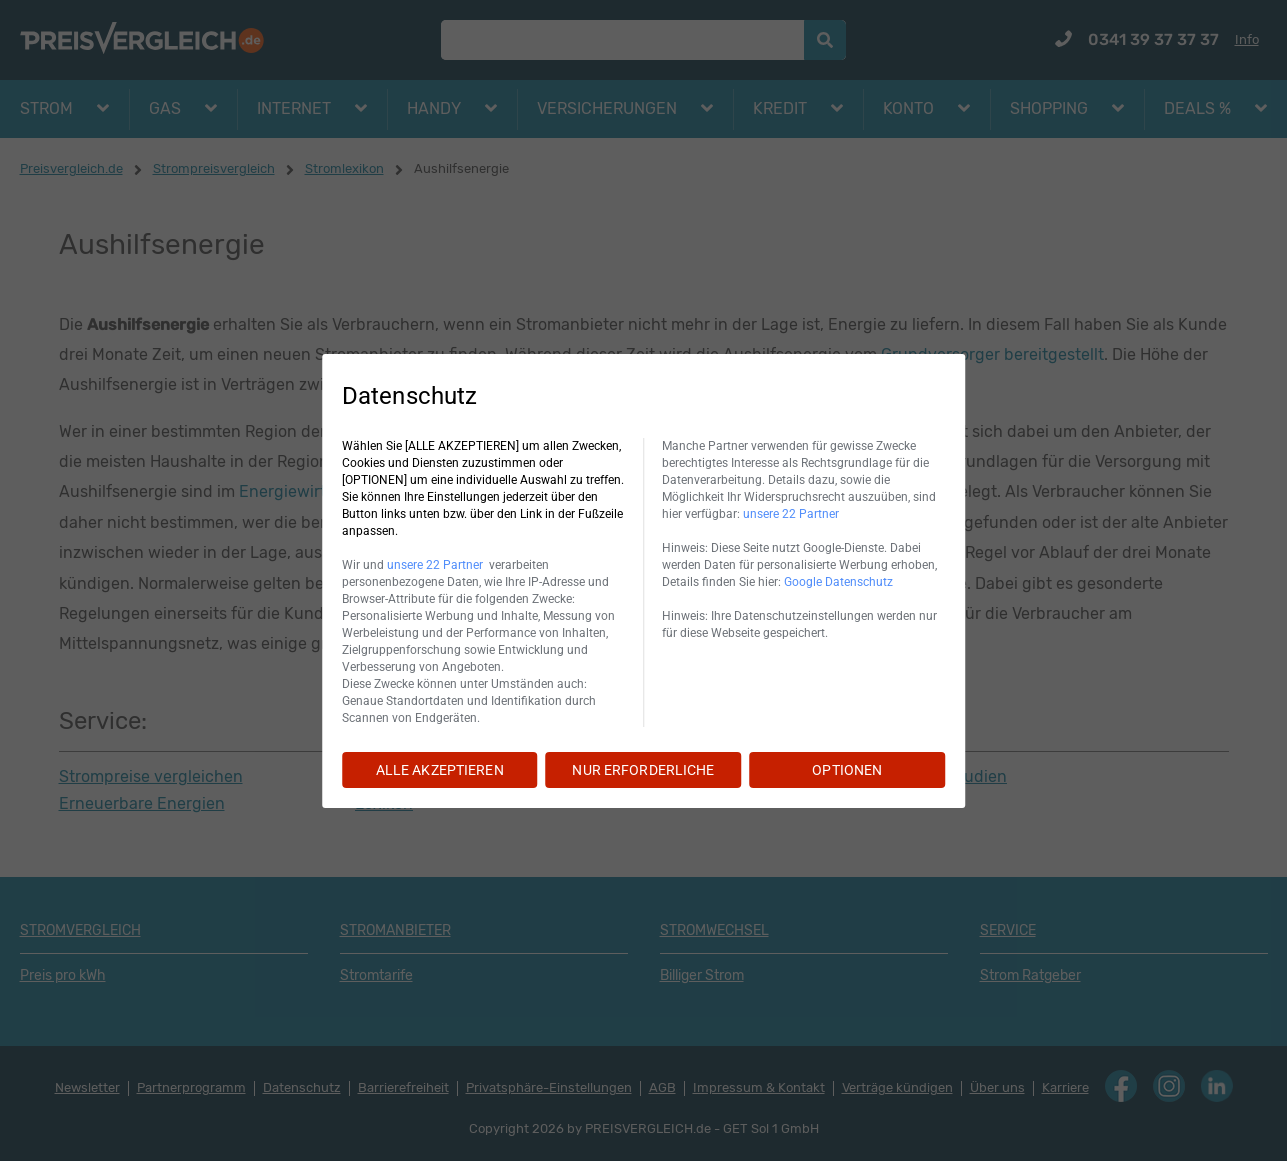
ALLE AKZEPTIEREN (440, 770)
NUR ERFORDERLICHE (643, 770)
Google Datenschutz (838, 582)
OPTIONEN (847, 770)
